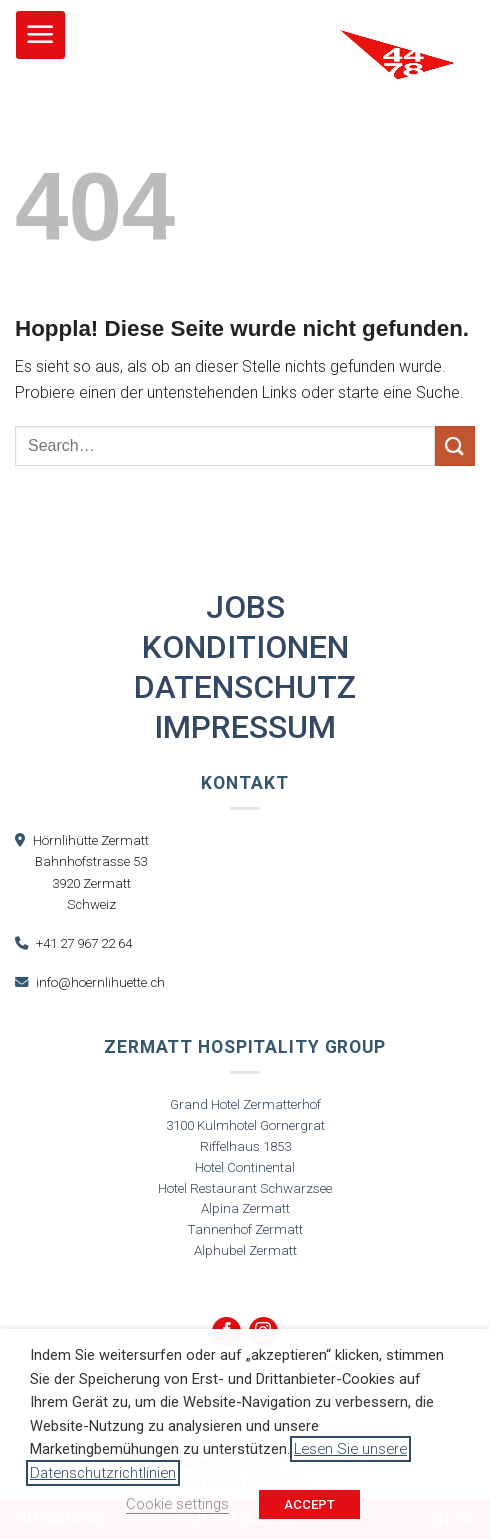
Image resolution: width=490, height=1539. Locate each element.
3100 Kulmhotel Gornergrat (245, 1125)
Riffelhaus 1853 (245, 1146)
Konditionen (245, 647)
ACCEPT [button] (309, 1504)
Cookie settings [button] (177, 1504)
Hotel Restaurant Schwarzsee (245, 1188)
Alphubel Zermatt (245, 1250)
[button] (40, 35)
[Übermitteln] (455, 445)
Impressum (245, 727)
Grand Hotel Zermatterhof (245, 1104)
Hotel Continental (245, 1167)
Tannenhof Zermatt (245, 1229)
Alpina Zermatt (245, 1208)
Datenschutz (245, 687)
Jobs (245, 607)
